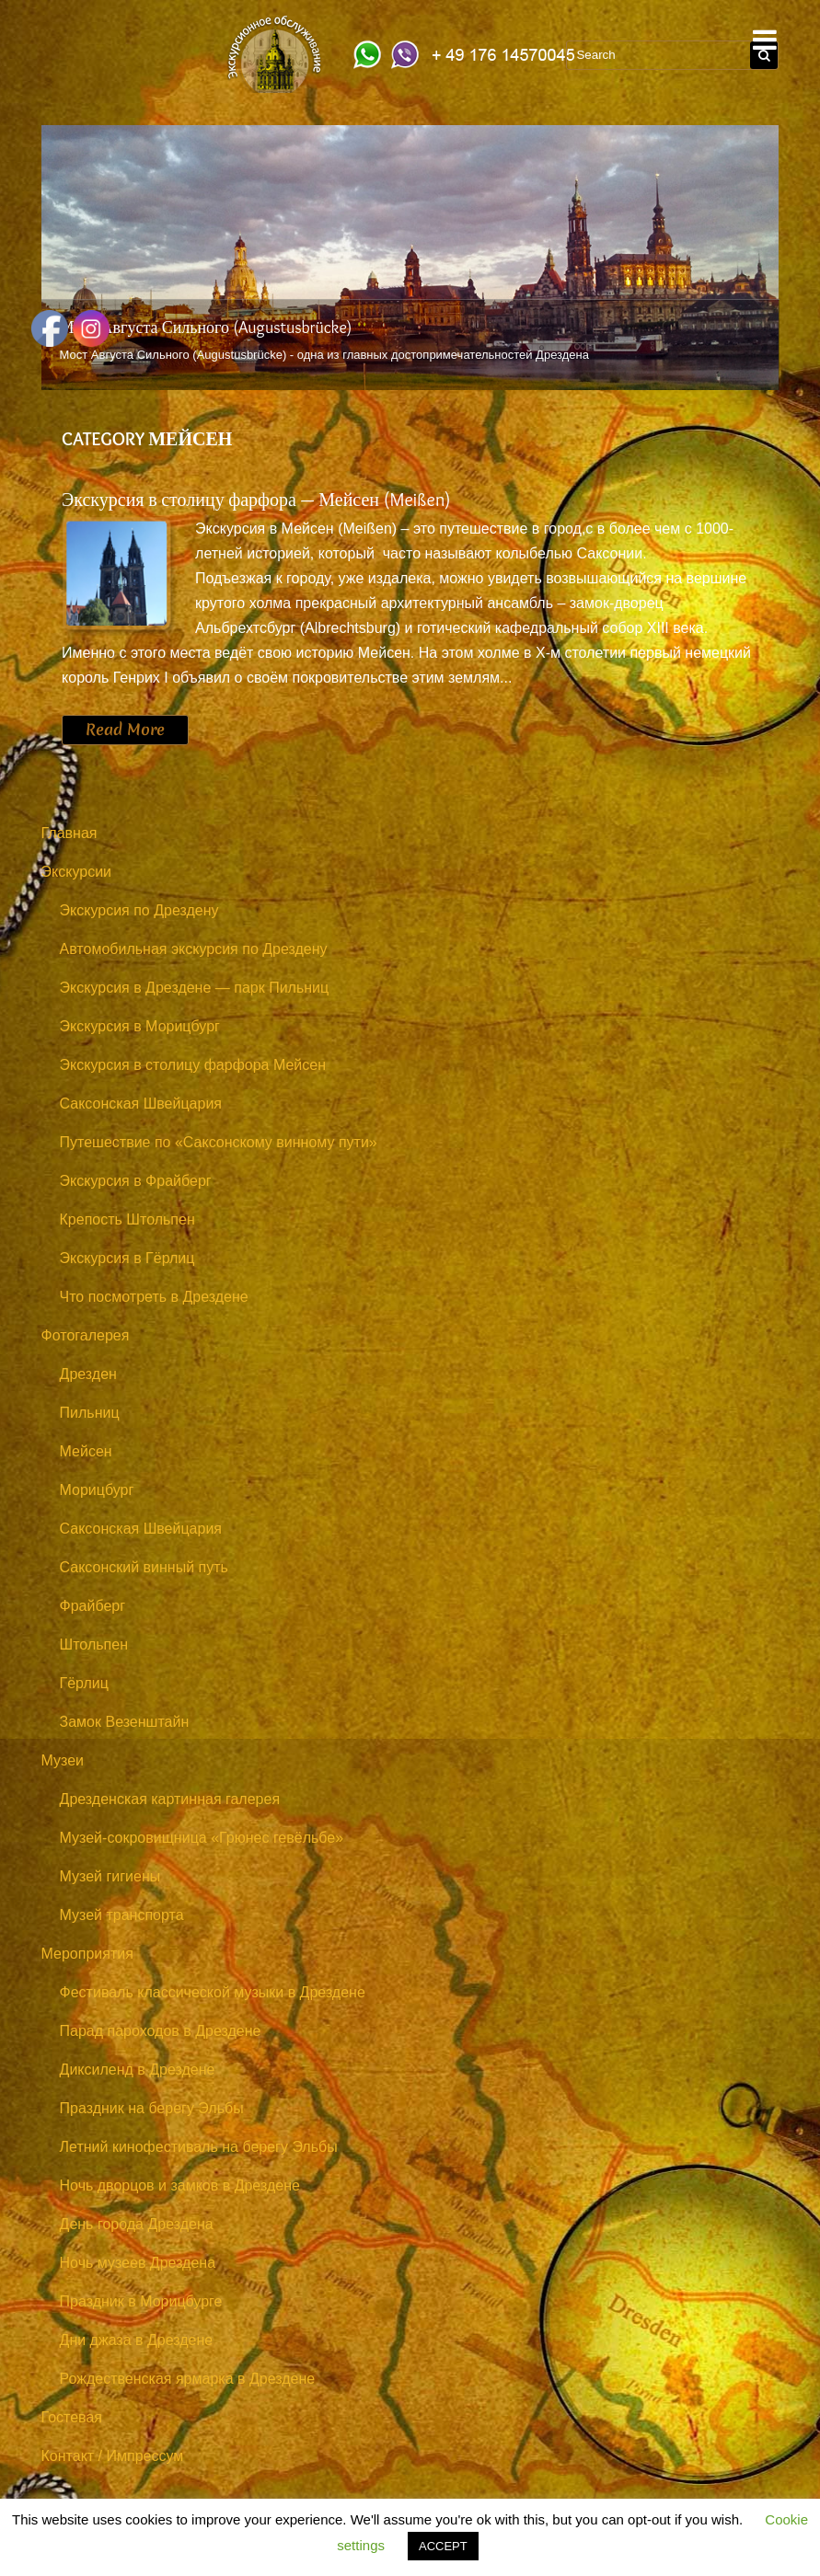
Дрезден (88, 1374)
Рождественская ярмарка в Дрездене (188, 2378)
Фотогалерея (85, 1335)
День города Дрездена (137, 2224)
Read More (125, 730)
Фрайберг (93, 1606)
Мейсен (86, 1451)
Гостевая (71, 2417)
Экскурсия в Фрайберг (136, 1181)
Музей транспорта (122, 1915)
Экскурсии (76, 872)
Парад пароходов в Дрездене (160, 2031)
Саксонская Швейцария (141, 1103)
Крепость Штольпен (127, 1219)
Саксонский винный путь (144, 1567)
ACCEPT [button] (443, 2546)
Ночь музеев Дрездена (138, 2263)
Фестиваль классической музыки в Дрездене (212, 1992)
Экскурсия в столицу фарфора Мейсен (193, 1065)
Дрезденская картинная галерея (170, 1799)
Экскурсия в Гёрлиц (127, 1258)
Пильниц (90, 1412)
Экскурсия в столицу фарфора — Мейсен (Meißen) (256, 500)
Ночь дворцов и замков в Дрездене (180, 2185)
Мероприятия (87, 1953)
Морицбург (97, 1490)
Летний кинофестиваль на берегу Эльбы (199, 2147)
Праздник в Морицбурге (141, 2301)
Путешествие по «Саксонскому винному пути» (218, 1142)
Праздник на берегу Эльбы (152, 2108)
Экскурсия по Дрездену (139, 910)
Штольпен (94, 1644)
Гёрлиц (84, 1683)
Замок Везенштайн (125, 1722)
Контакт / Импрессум (112, 2456)
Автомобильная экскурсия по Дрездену (194, 949)
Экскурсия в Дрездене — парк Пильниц (194, 987)
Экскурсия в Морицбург (140, 1026)
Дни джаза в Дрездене (137, 2340)
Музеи (63, 1760)
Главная (69, 833)
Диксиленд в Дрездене (137, 2069)
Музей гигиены (110, 1876)
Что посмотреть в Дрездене (154, 1297)
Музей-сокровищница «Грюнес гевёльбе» (202, 1838)
